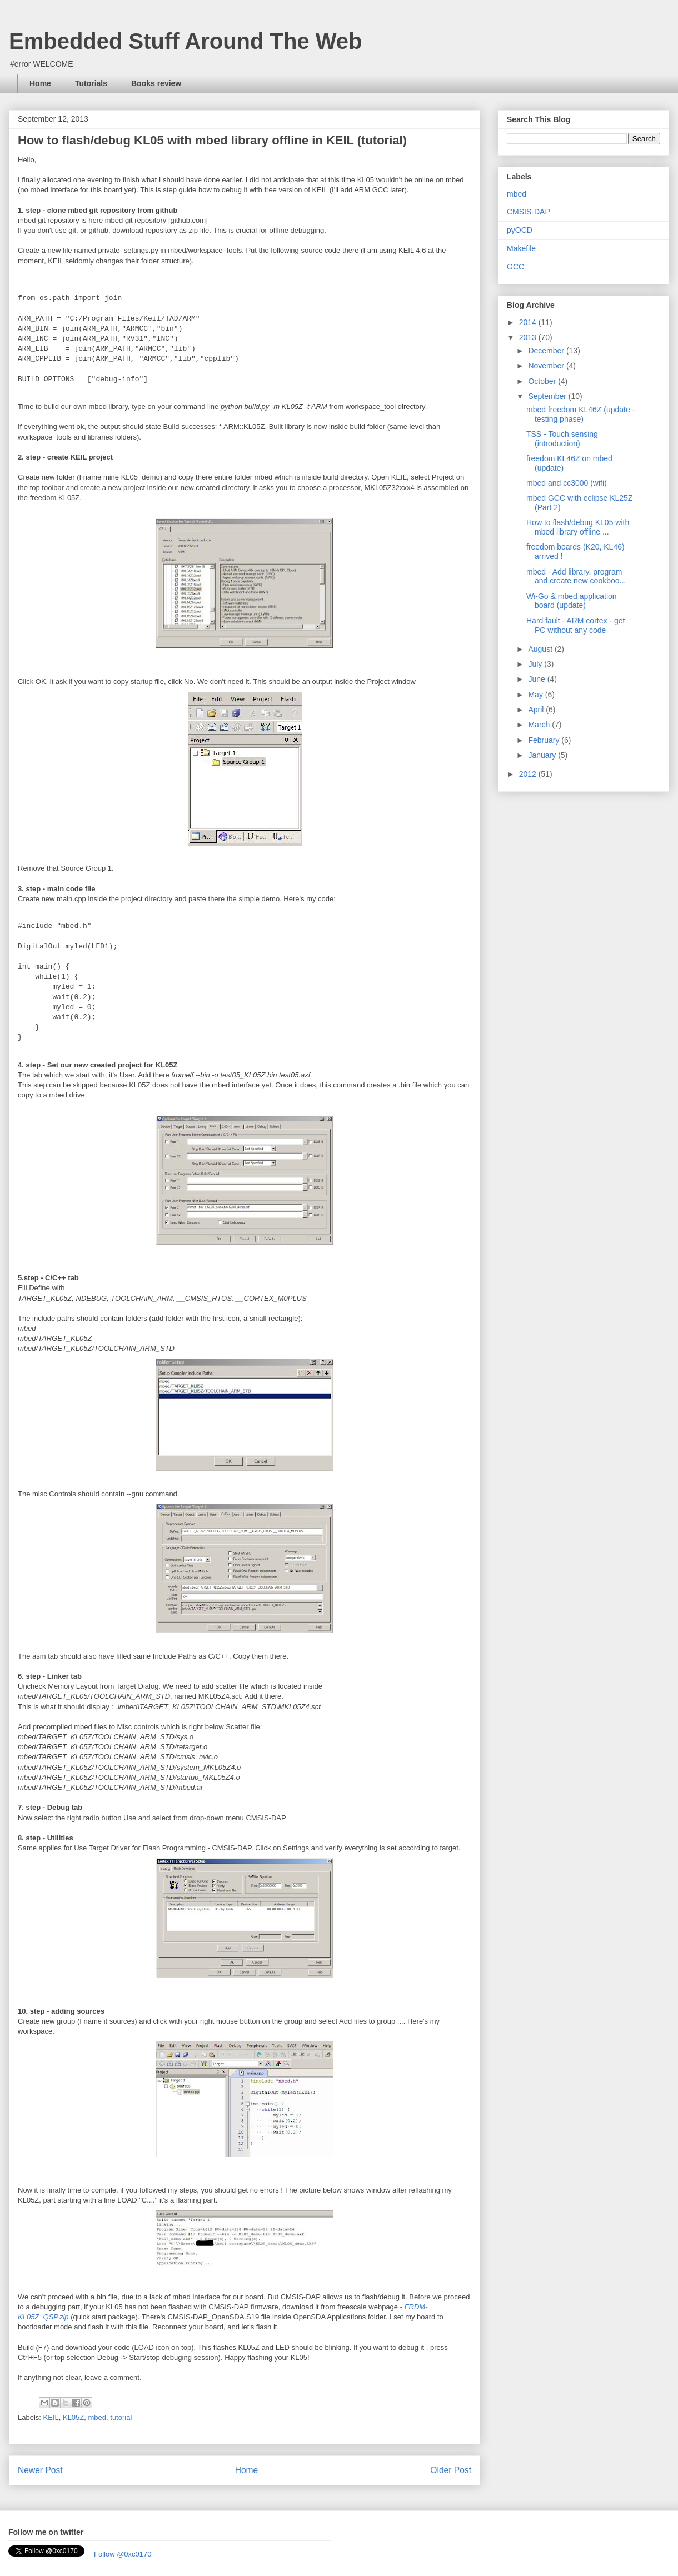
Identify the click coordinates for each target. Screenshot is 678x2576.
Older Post (450, 2470)
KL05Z (73, 2417)
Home (40, 83)
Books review (156, 83)
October (543, 381)
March (540, 724)
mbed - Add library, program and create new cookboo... (576, 576)
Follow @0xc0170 (123, 2554)
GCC (515, 266)
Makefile (521, 248)
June (537, 679)
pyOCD (519, 230)
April (537, 709)
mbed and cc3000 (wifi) (566, 482)
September (548, 396)
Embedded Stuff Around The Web (185, 41)
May (536, 694)
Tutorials (91, 83)
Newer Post (40, 2470)
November (547, 365)
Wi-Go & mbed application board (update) (571, 601)
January (543, 755)
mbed (97, 2417)
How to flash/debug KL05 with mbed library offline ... (577, 527)
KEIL (51, 2417)
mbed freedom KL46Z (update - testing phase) (580, 414)
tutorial (121, 2417)
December (547, 350)
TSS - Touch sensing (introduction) (562, 439)
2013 (529, 337)
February (544, 740)
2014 (529, 322)
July (536, 664)
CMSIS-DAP (528, 211)
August (541, 649)
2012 (529, 774)
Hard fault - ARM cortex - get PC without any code (575, 625)
